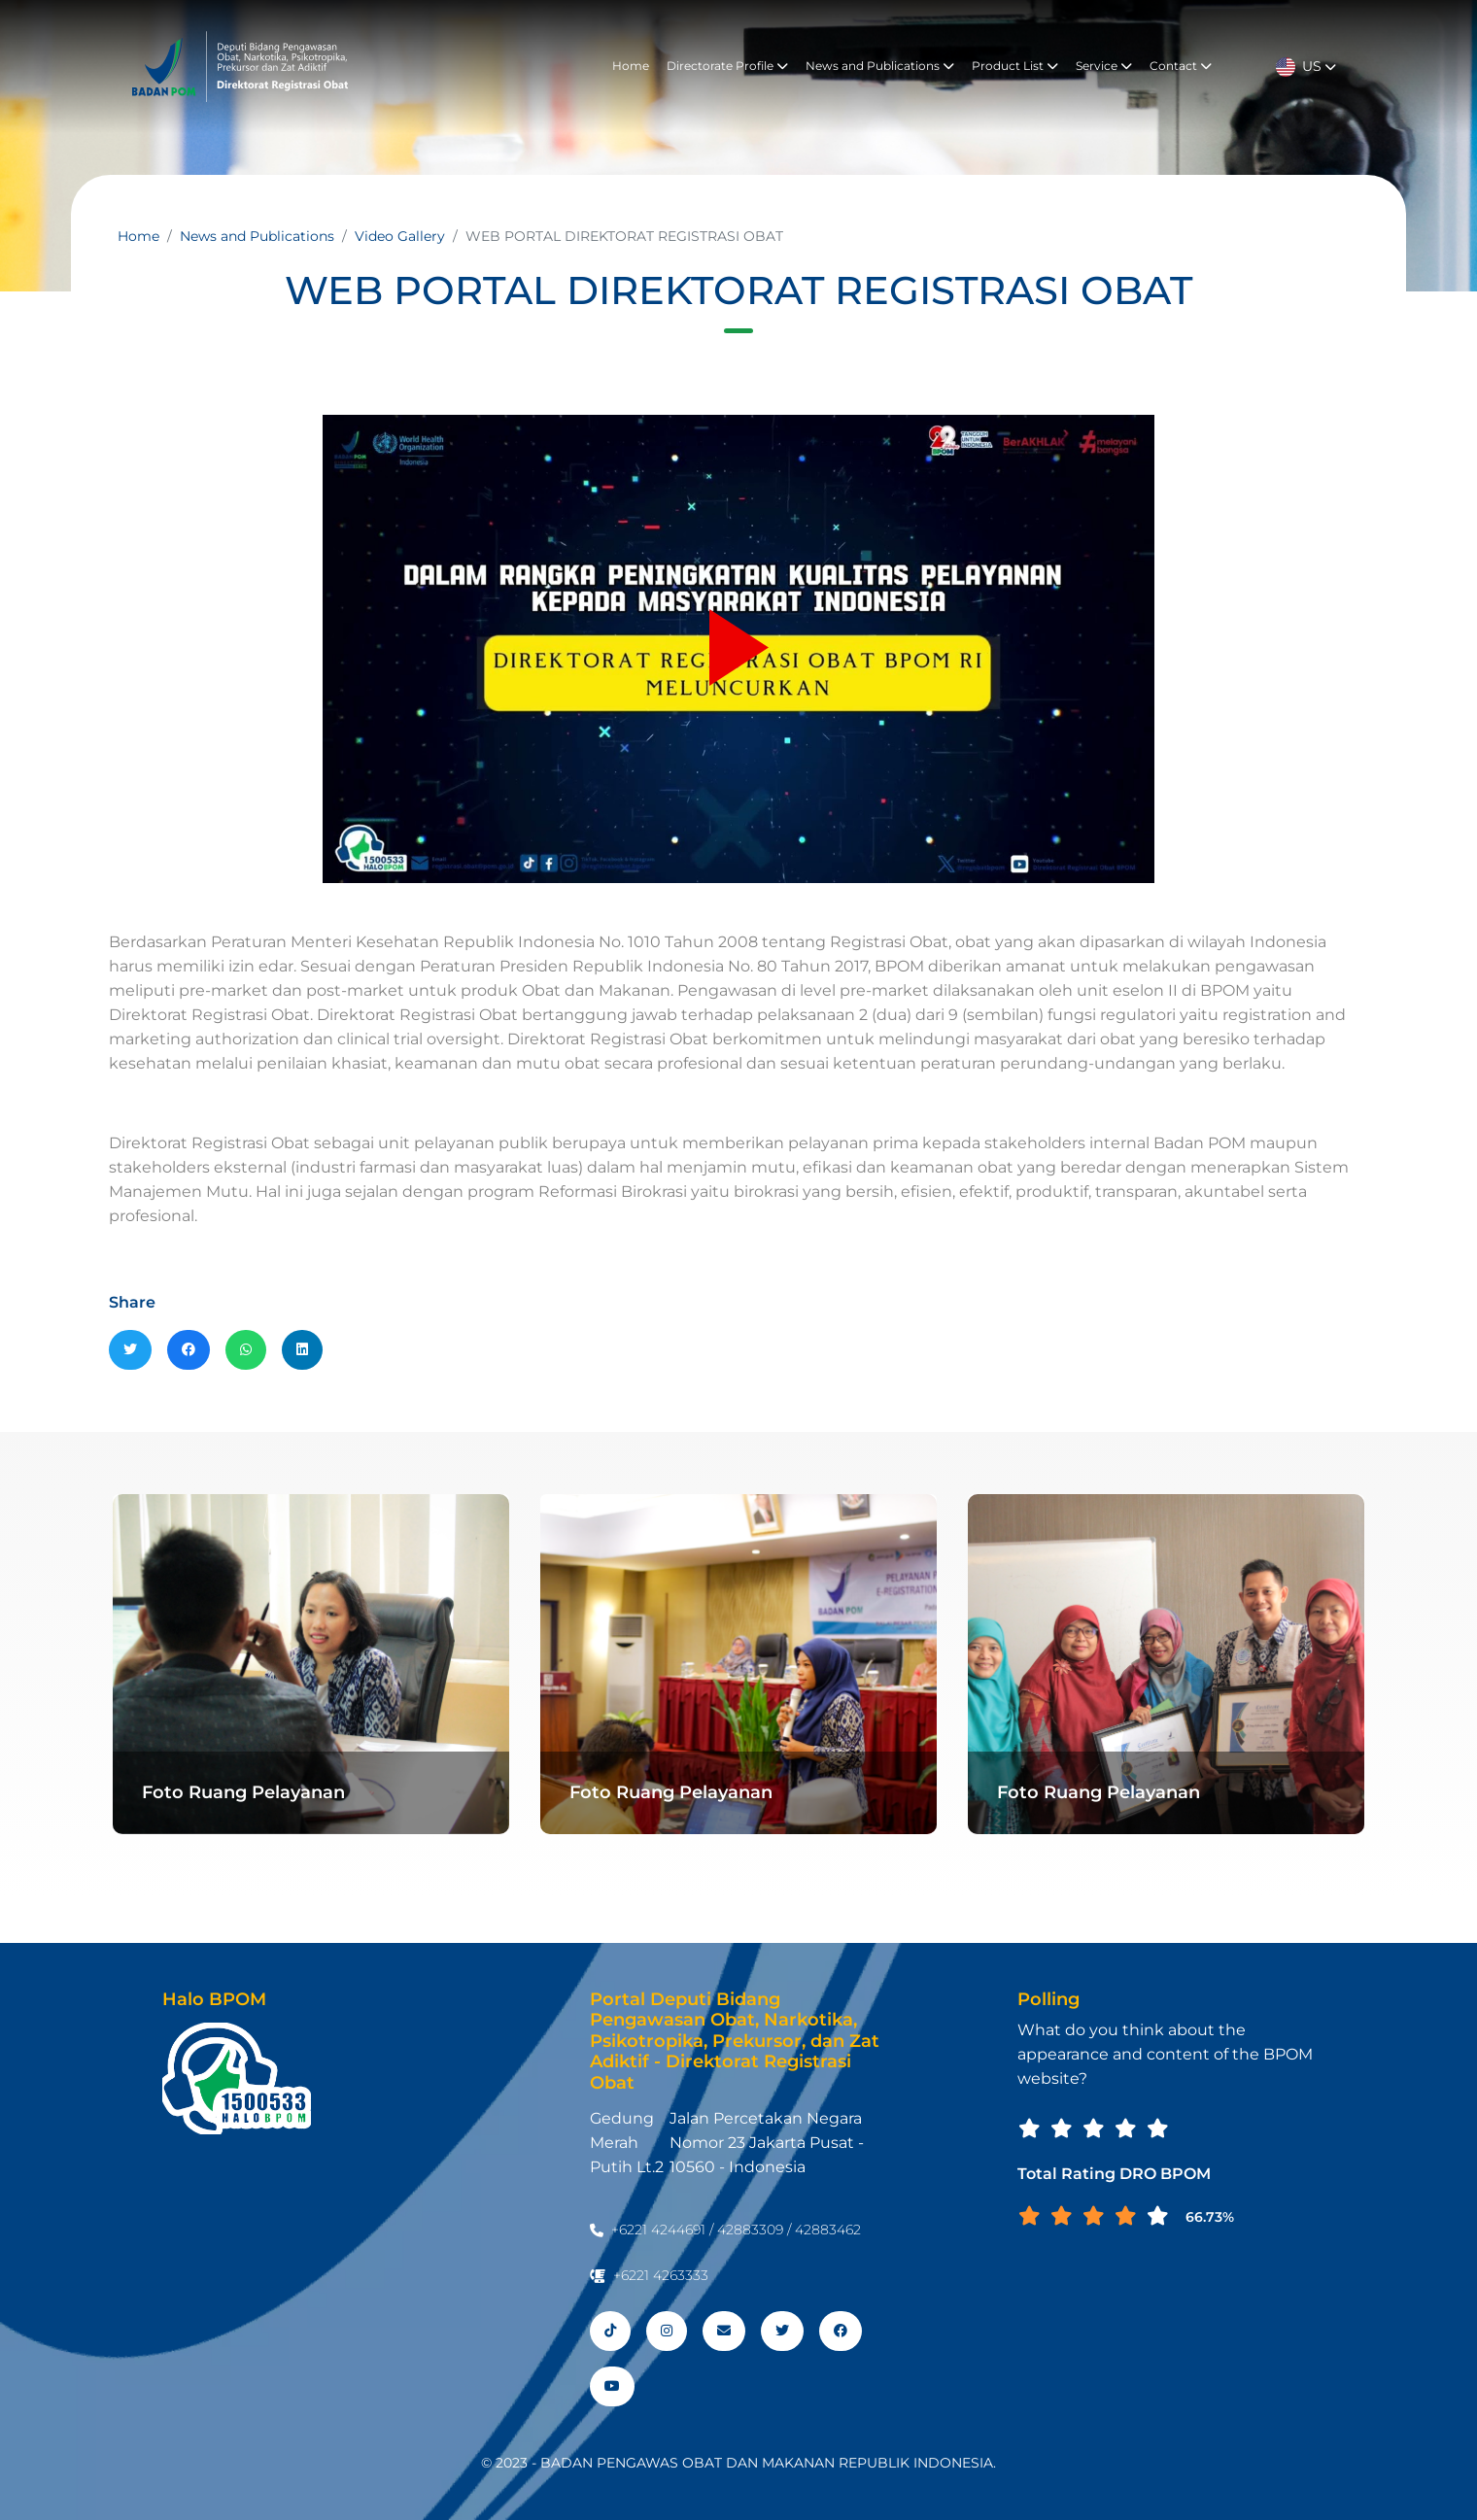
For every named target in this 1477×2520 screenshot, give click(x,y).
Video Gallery (400, 236)
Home (630, 65)
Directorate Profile (727, 65)
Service (1104, 65)
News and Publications (880, 65)
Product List (1015, 65)
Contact (1181, 65)
